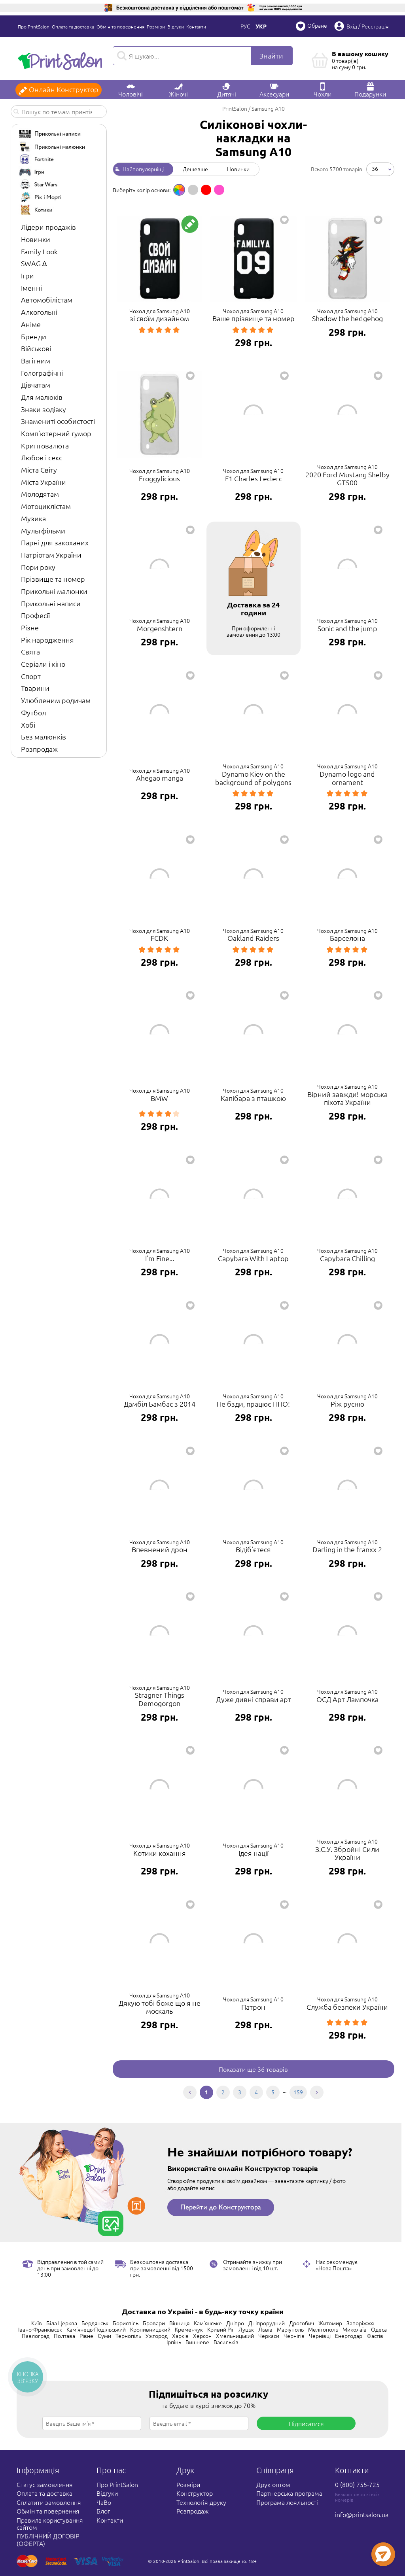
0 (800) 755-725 (357, 2484)
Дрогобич (301, 2323)
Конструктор (194, 2493)
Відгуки (175, 26)
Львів (265, 2329)
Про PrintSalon (33, 26)
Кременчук (189, 2329)
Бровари (154, 2323)
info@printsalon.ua (361, 2514)
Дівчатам (35, 384)
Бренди (33, 336)
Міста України (43, 481)
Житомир (330, 2323)
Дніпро (235, 2323)
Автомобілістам (46, 299)
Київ (36, 2323)
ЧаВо (104, 2502)
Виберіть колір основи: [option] (141, 190)
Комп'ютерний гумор (56, 433)
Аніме (31, 324)
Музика (33, 518)
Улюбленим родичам (56, 700)
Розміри (156, 26)
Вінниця (179, 2323)
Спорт (31, 676)
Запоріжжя (360, 2323)
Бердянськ (94, 2323)
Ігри (27, 275)
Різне (30, 627)
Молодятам (40, 493)
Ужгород (157, 2336)
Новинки (35, 239)
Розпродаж (39, 748)
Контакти (196, 26)
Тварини (35, 687)
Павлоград (35, 2336)
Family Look (39, 251)
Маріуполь (290, 2329)
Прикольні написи (51, 603)
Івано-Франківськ (40, 2329)
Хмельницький (235, 2336)
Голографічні (42, 372)
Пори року (38, 566)
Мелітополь (323, 2329)
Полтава (64, 2336)
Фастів (375, 2336)
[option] (179, 190)
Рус (245, 26)
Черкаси (268, 2336)
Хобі (28, 724)
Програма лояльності (287, 2502)
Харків (180, 2336)
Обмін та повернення (120, 26)
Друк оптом (273, 2484)
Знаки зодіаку (43, 409)
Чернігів (294, 2336)
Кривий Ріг (220, 2329)
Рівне (86, 2336)
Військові (36, 348)
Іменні (31, 287)
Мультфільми (43, 530)
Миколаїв (355, 2329)
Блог (103, 2510)
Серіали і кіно (43, 663)
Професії (35, 615)
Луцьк (246, 2329)
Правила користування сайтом (50, 2523)
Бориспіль (125, 2323)
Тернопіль (128, 2336)
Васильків (226, 2342)
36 (375, 168)
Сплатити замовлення (49, 2502)
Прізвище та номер (53, 578)
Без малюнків (43, 736)
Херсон (202, 2336)
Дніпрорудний (266, 2323)
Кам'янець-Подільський (96, 2329)
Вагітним (35, 360)
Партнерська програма (289, 2493)
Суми (104, 2336)
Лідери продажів (48, 226)
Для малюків (41, 396)
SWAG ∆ (34, 263)
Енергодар (348, 2336)
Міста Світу (39, 469)
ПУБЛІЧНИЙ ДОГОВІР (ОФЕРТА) (48, 2539)
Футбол (33, 712)
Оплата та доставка (73, 26)
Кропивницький (150, 2329)
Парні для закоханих (55, 542)
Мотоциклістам (46, 506)
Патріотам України (51, 554)
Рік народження (47, 639)
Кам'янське (208, 2323)
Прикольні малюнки (54, 591)
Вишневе (197, 2342)
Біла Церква (61, 2323)
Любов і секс (41, 457)
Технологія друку (201, 2502)
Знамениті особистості (58, 421)
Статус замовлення (45, 2484)
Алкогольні (39, 311)
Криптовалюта (45, 445)
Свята (30, 651)
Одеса (379, 2329)
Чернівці (320, 2336)
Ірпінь (174, 2342)
